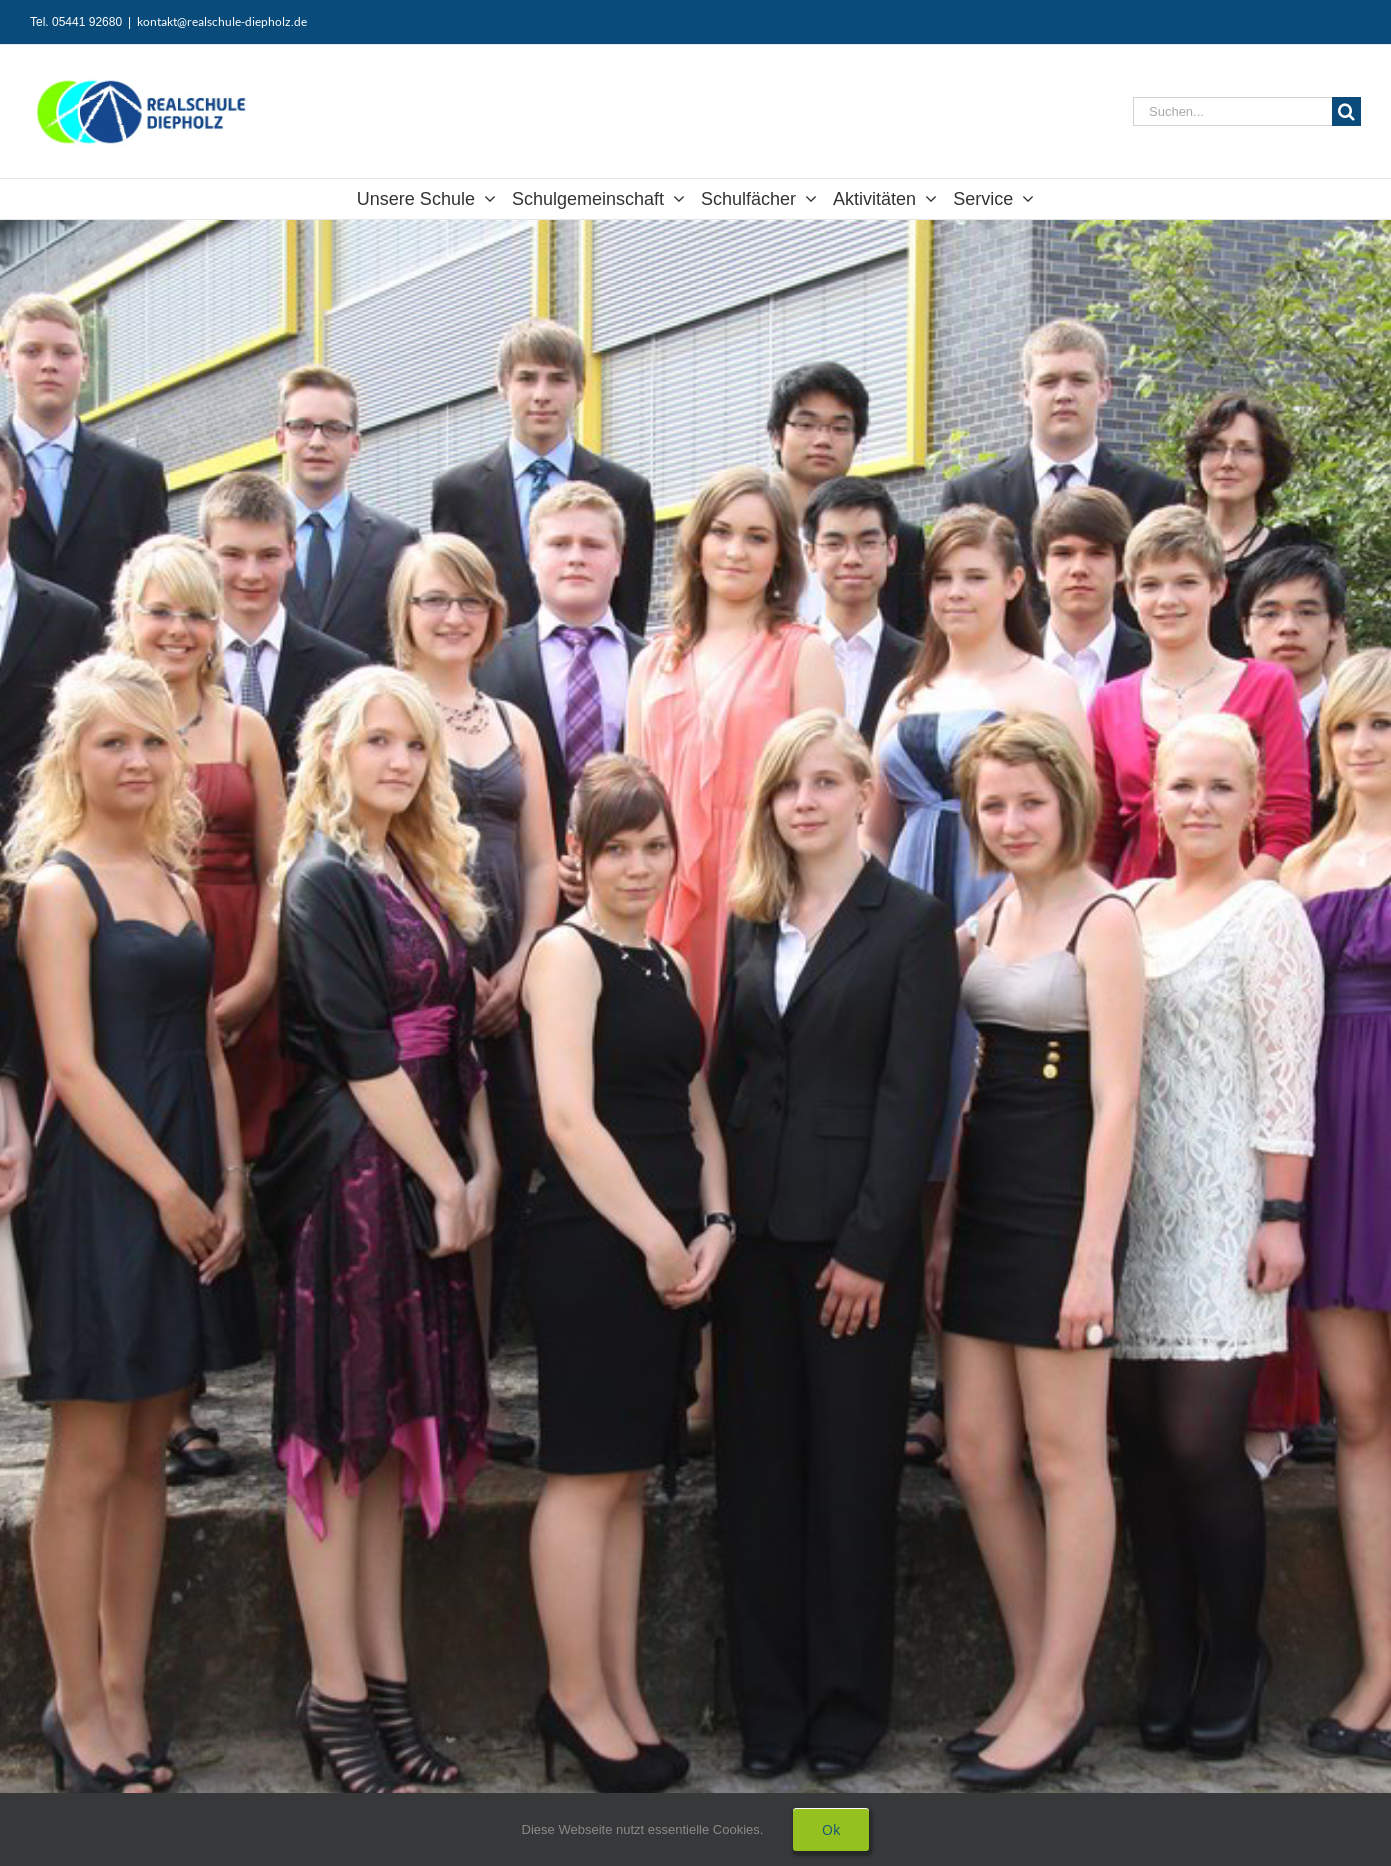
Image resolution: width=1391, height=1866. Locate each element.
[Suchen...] (1232, 111)
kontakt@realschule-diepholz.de (222, 21)
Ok (831, 1829)
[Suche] (1346, 111)
